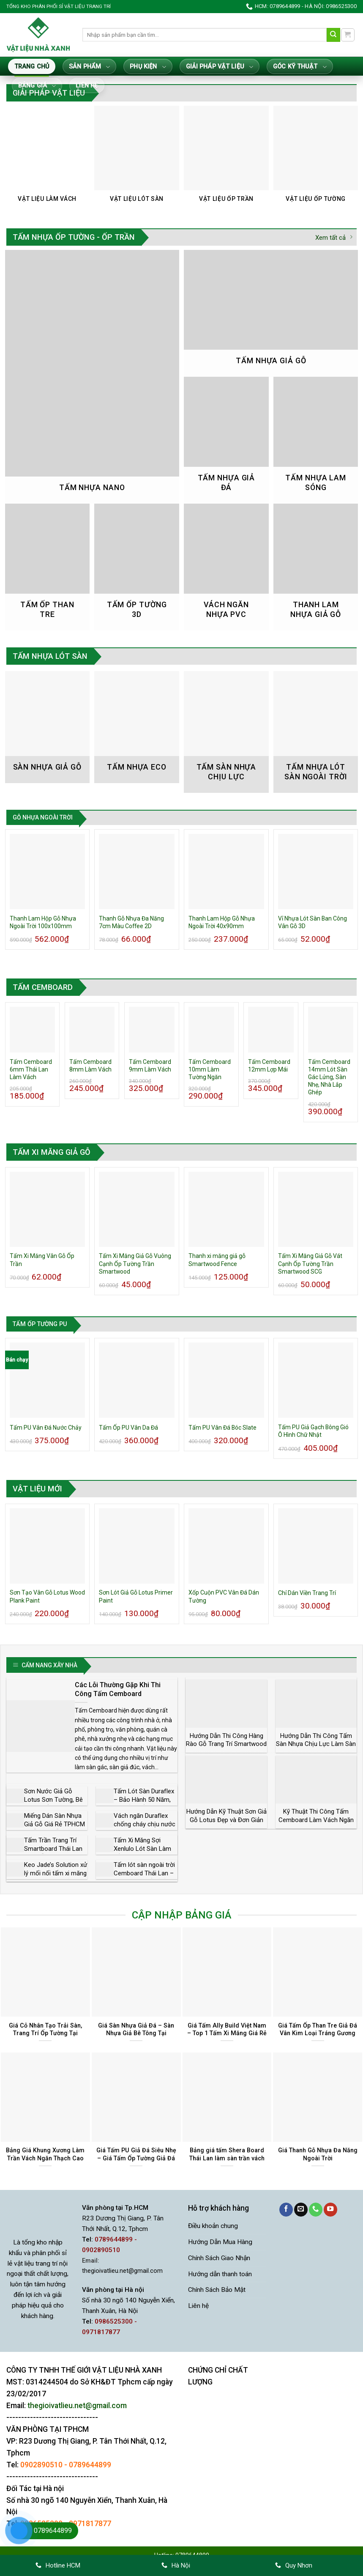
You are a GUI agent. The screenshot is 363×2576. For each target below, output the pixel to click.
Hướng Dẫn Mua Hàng (220, 2242)
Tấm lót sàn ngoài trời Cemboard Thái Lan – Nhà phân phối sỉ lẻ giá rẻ (145, 1877)
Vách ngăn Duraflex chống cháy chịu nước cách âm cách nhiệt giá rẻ (144, 1828)
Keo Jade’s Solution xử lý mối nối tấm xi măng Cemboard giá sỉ (55, 1873)
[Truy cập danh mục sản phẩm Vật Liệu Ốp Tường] (315, 159)
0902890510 (41, 2465)
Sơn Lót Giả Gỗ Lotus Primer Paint (136, 1596)
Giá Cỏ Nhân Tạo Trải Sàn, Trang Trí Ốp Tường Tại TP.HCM (45, 2033)
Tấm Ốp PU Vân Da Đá (128, 1427)
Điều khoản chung (213, 2226)
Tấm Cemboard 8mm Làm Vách (90, 1065)
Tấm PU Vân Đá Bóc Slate (222, 1427)
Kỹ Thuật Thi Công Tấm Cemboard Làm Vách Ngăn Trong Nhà (316, 1820)
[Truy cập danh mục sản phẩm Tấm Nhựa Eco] (136, 727)
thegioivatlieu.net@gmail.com (122, 2271)
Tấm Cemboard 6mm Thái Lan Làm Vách (31, 1069)
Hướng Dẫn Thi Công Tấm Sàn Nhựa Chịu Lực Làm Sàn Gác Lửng (316, 1744)
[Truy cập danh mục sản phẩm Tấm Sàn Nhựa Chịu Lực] (226, 732)
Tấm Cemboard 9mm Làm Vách (150, 1065)
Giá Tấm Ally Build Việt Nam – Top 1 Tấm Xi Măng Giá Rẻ (227, 2029)
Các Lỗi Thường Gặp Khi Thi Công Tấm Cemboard (118, 1689)
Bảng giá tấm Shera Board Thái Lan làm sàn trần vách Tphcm (227, 2158)
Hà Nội (175, 2565)
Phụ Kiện (148, 67)
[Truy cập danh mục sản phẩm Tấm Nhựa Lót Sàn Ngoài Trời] (315, 732)
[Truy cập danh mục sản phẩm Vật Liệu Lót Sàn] (136, 159)
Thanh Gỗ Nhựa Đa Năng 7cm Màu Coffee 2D (131, 922)
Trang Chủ (31, 66)
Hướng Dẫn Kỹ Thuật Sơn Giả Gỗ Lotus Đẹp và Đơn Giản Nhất (226, 1820)
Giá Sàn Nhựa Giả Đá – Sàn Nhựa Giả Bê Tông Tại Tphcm (136, 2033)
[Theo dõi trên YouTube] (330, 2210)
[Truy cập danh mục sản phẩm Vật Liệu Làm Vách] (47, 159)
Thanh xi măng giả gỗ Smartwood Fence (217, 1259)
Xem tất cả (333, 237)
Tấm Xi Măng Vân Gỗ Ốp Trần (42, 1259)
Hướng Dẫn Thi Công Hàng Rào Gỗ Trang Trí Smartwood (226, 1740)
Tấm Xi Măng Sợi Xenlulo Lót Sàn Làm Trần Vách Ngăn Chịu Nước (143, 1852)
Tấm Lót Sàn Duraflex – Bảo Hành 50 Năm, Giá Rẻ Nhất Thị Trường (144, 1803)
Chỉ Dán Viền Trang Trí (307, 1592)
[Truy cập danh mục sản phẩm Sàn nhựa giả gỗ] (47, 727)
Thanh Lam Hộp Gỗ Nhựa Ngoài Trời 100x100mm (43, 922)
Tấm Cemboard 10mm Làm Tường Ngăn (209, 1069)
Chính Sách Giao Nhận (219, 2258)
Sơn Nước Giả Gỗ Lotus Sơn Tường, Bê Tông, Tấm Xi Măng (53, 1799)
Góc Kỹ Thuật (300, 67)
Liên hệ (87, 85)
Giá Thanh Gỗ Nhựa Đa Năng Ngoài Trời (318, 2154)
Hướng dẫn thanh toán (220, 2274)
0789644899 (90, 2465)
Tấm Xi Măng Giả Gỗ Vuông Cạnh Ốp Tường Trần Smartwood (135, 1263)
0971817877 (90, 2523)
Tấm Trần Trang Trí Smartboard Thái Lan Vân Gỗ (53, 1848)
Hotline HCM (57, 2565)
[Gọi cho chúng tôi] (315, 2210)
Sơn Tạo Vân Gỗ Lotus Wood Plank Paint (47, 1596)
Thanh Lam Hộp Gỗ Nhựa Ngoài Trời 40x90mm (221, 922)
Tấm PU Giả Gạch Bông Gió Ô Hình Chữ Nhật (313, 1431)
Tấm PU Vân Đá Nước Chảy (46, 1427)
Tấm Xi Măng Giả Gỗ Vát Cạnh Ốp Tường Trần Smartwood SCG (310, 1263)
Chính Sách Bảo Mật (217, 2290)
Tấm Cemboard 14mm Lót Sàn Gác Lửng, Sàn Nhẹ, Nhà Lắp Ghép (329, 1077)
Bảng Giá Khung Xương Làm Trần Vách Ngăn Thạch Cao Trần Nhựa (45, 2158)
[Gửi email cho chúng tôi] (301, 2210)
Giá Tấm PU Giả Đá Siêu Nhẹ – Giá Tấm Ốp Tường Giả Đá (136, 2154)
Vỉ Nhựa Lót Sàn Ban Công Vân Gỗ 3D (312, 922)
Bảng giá (37, 86)
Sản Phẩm (89, 67)
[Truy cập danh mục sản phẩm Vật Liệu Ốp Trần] (226, 159)
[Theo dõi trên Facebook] (286, 2210)
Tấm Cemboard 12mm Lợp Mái (269, 1065)
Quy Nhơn (293, 2565)
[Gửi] (334, 35)
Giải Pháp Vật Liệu (219, 67)
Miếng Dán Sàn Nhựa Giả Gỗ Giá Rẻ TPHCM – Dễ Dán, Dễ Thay (54, 1824)
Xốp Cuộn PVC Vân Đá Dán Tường (223, 1596)
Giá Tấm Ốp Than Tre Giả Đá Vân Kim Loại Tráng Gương (317, 2029)
